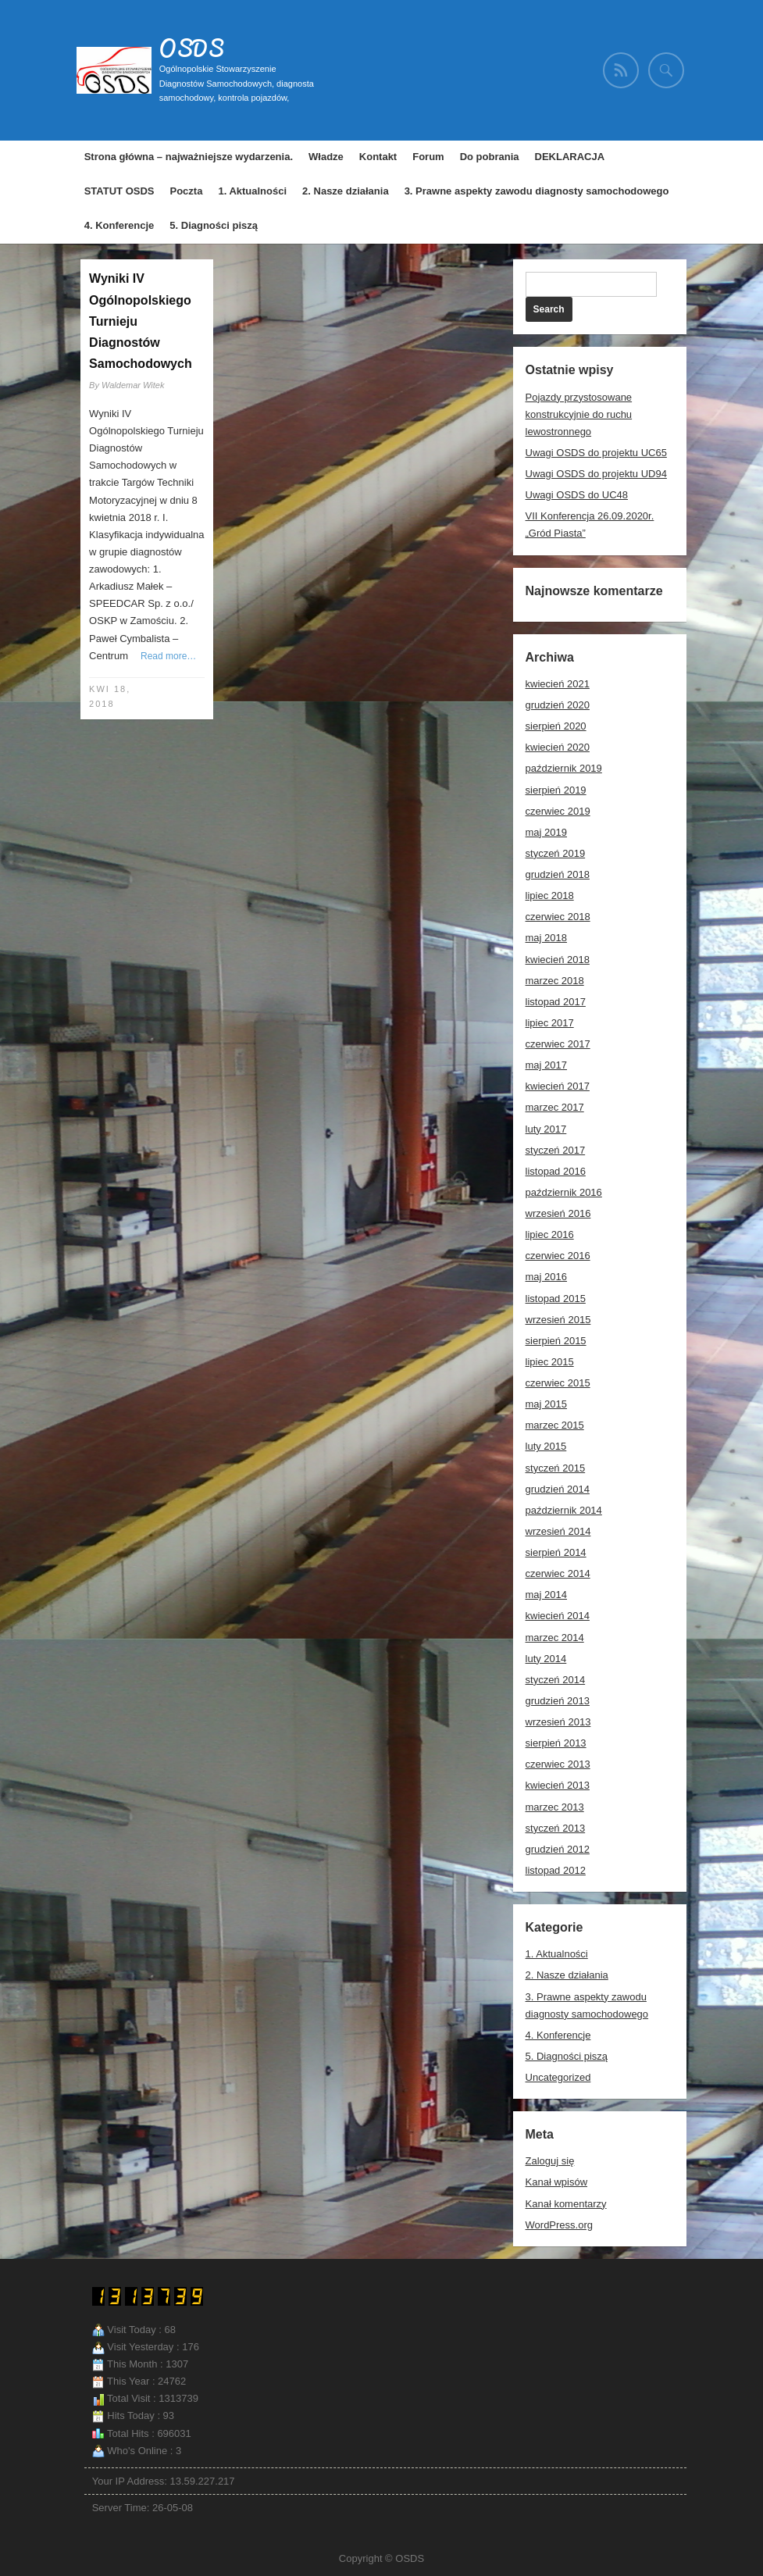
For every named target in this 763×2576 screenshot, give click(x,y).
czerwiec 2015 (558, 1383)
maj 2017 (546, 1065)
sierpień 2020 (556, 726)
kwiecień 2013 (558, 1785)
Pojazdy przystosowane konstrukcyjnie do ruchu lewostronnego (579, 414)
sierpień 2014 (556, 1552)
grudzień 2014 (558, 1489)
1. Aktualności (252, 191)
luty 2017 (546, 1129)
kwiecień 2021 (558, 684)
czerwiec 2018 (558, 916)
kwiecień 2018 (558, 959)
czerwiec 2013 (558, 1764)
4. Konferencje (119, 225)
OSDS (191, 48)
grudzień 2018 (558, 874)
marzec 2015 (555, 1425)
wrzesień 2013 (558, 1722)
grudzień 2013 (558, 1701)
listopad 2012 (556, 1870)
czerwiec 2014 (558, 1573)
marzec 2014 (555, 1637)
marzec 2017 (555, 1107)
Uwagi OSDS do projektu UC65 (596, 452)
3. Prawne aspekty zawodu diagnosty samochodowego (537, 191)
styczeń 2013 (556, 1828)
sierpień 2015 (556, 1341)
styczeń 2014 (556, 1680)
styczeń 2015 (556, 1468)
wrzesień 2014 (558, 1531)
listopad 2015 (556, 1298)
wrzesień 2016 (558, 1213)
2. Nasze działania (345, 191)
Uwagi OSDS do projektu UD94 (596, 474)
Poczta (186, 191)
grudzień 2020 (558, 705)
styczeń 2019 (556, 853)
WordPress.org (559, 2225)
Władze (326, 156)
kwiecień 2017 (558, 1086)
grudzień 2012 (558, 1849)
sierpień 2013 (556, 1743)
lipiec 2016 (550, 1234)
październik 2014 (564, 1510)
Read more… (168, 656)
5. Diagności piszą (213, 225)
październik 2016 (564, 1192)
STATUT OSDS (119, 191)
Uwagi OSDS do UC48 (577, 495)
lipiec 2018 (550, 895)
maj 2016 (546, 1277)
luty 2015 (546, 1446)
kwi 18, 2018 (109, 696)
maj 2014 (546, 1594)
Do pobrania (489, 156)
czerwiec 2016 (558, 1255)
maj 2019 (546, 832)
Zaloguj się (550, 2161)
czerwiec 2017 (558, 1044)
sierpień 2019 (556, 790)
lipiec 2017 (550, 1023)
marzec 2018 (555, 981)
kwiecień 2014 (558, 1616)
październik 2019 (564, 768)
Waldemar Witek (133, 385)
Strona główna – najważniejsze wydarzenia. (188, 156)
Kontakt (378, 156)
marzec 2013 (555, 1807)
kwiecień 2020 (558, 747)
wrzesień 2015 (558, 1319)
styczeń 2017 (556, 1150)
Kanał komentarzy (566, 2204)
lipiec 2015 (550, 1362)
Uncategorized (558, 2077)
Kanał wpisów (557, 2182)
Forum (428, 156)
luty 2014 (546, 1658)
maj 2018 (546, 938)
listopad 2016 (556, 1171)
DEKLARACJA (570, 156)
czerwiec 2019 (558, 811)
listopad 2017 (556, 1002)
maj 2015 (546, 1404)
